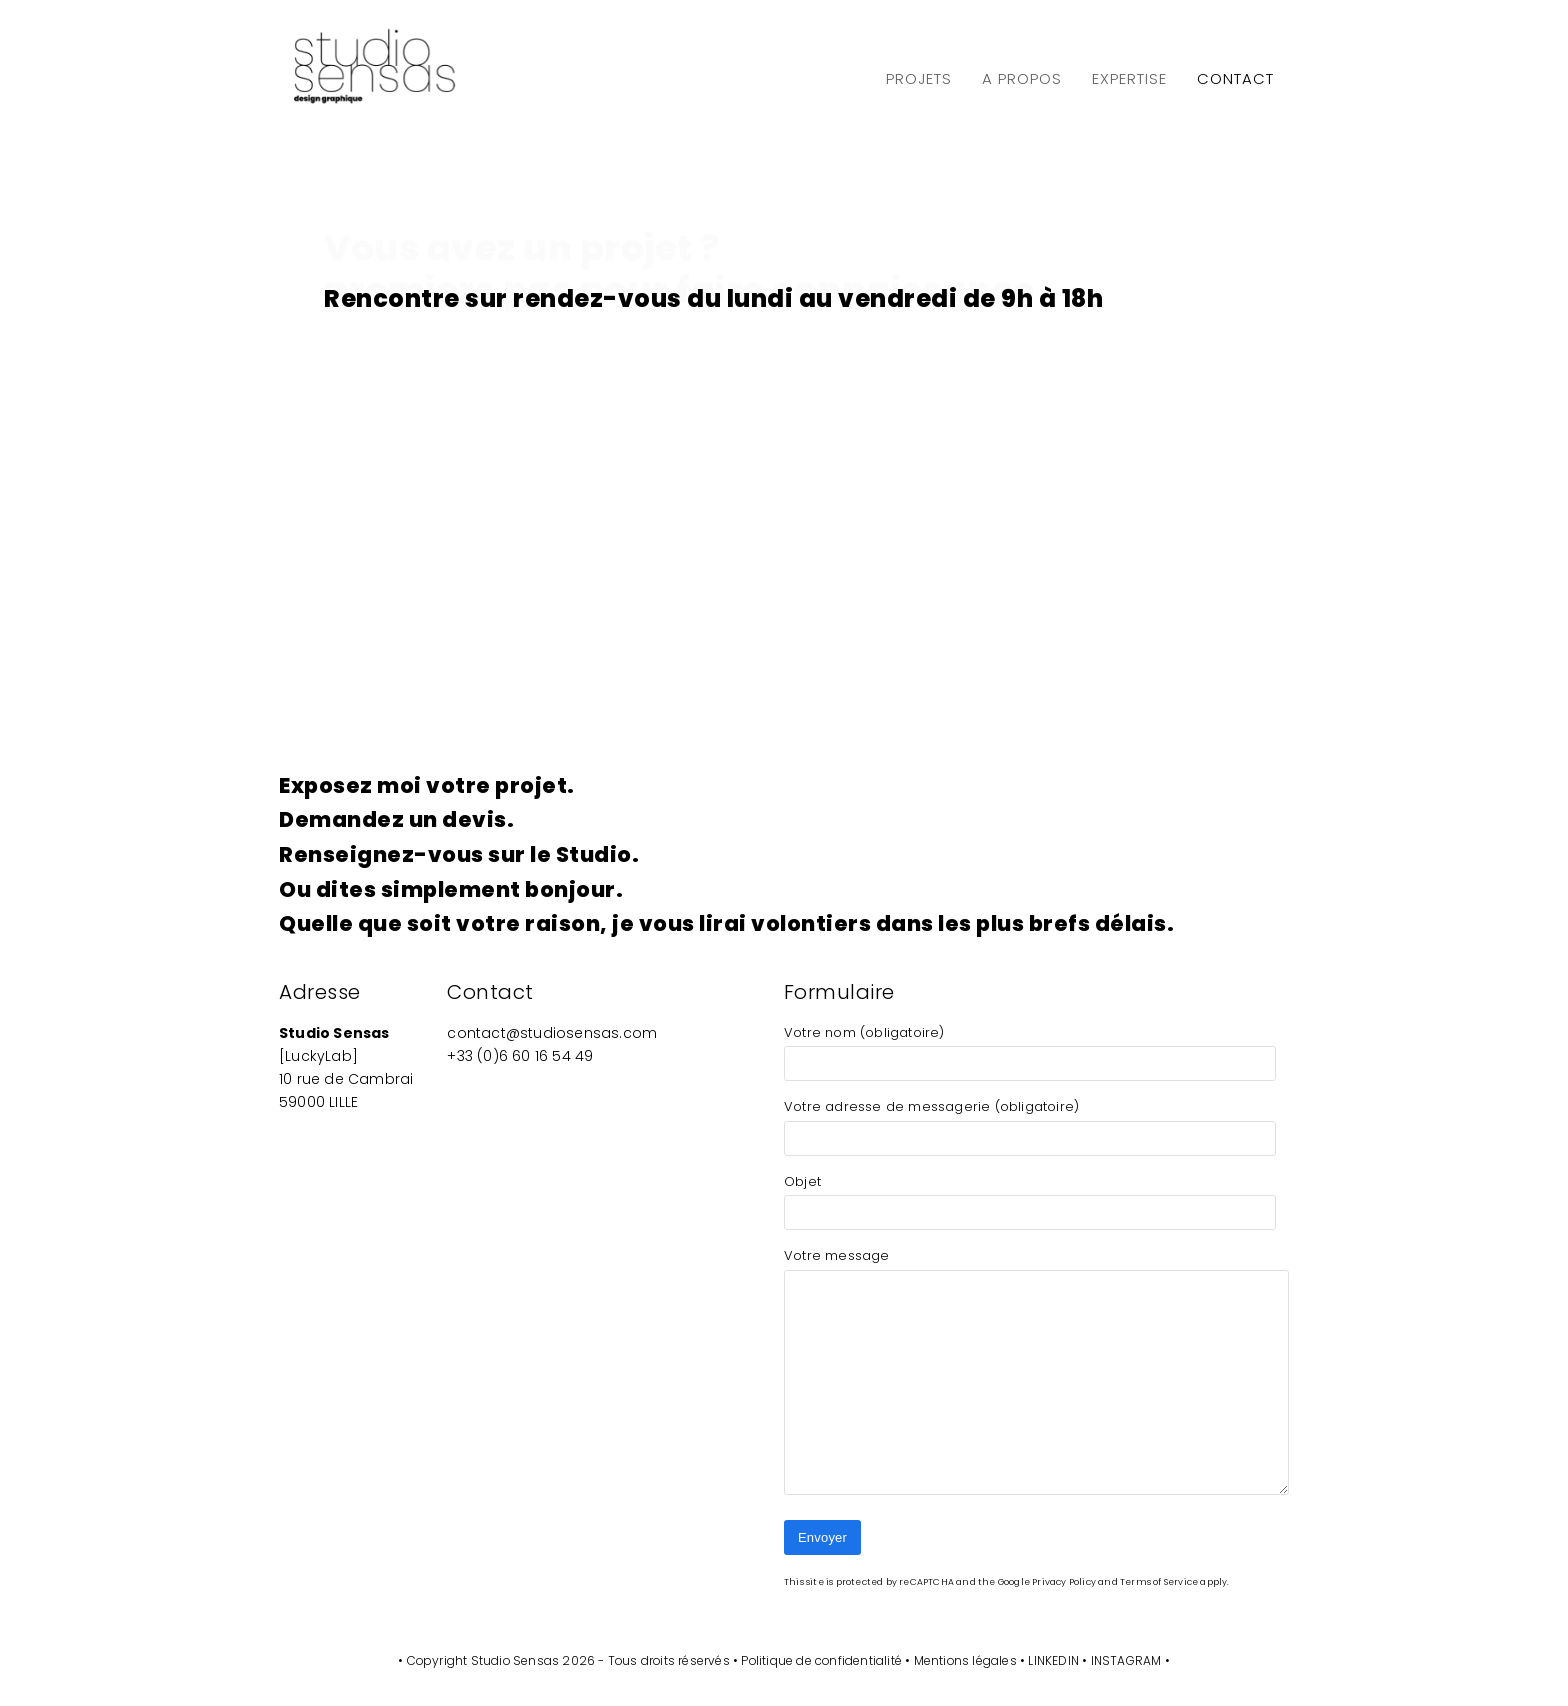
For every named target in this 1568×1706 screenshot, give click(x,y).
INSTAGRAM (1126, 1660)
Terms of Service (1159, 1582)
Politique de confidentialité (821, 1660)
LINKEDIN (1053, 1660)
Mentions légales (965, 1660)
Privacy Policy (1064, 1582)
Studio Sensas (515, 1660)
